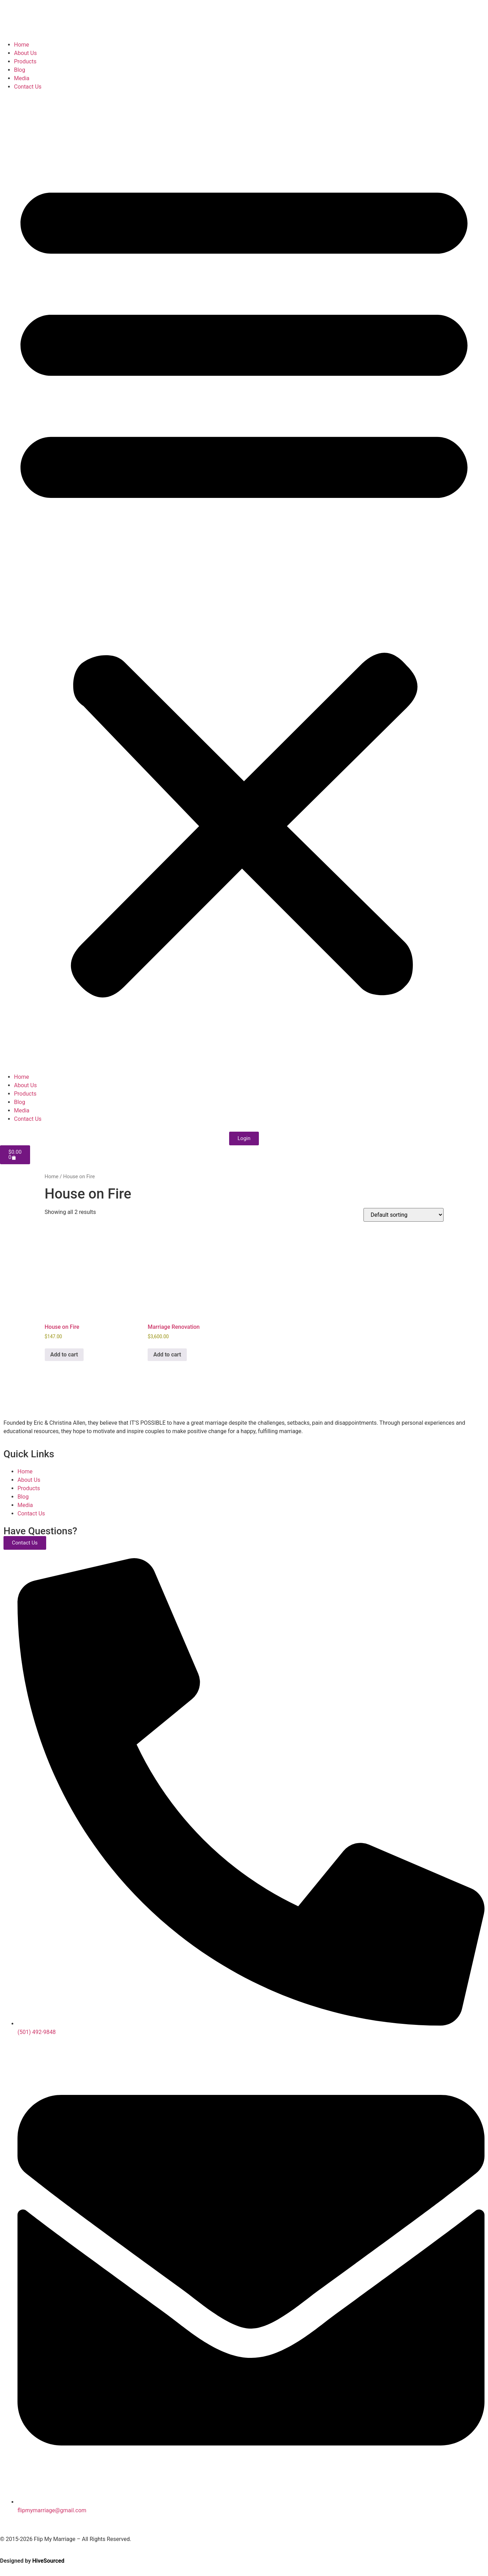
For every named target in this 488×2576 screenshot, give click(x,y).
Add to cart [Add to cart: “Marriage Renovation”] (167, 1354)
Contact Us (28, 86)
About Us (25, 53)
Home (21, 44)
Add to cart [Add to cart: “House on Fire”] (64, 1354)
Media (21, 78)
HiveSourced (48, 2560)
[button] (244, 582)
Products (25, 61)
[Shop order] (403, 1215)
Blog (19, 70)
